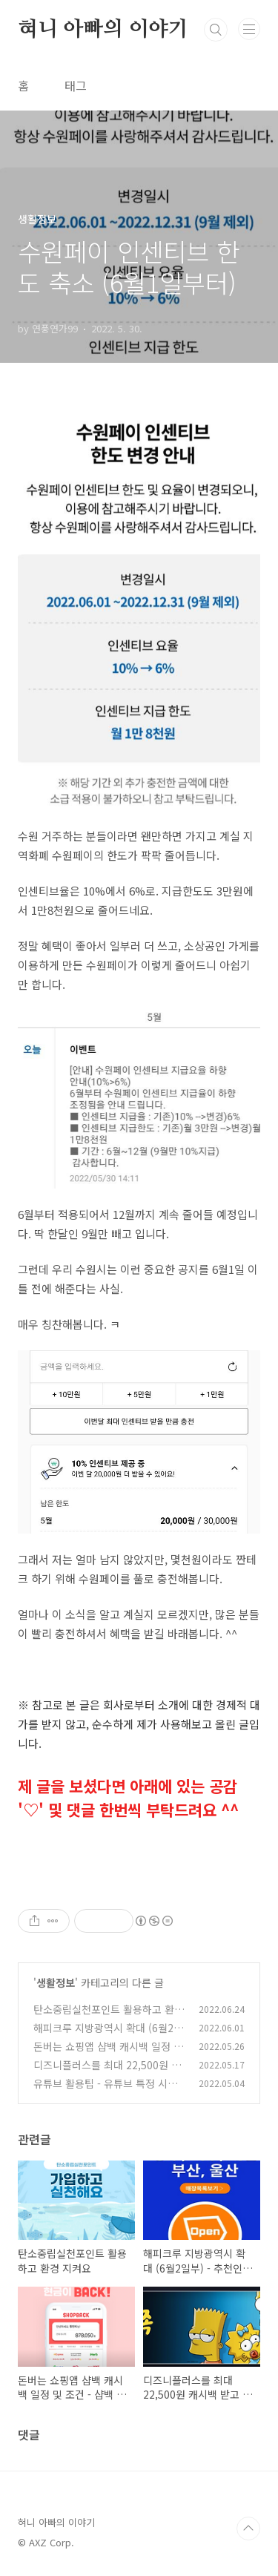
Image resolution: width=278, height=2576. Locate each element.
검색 (216, 30)
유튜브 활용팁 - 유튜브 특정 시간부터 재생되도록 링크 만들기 (105, 2091)
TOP (248, 2528)
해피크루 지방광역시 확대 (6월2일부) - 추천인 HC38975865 (108, 2035)
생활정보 (55, 1982)
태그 (75, 85)
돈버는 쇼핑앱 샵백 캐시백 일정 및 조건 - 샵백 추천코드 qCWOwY (108, 2054)
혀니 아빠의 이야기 (103, 29)
